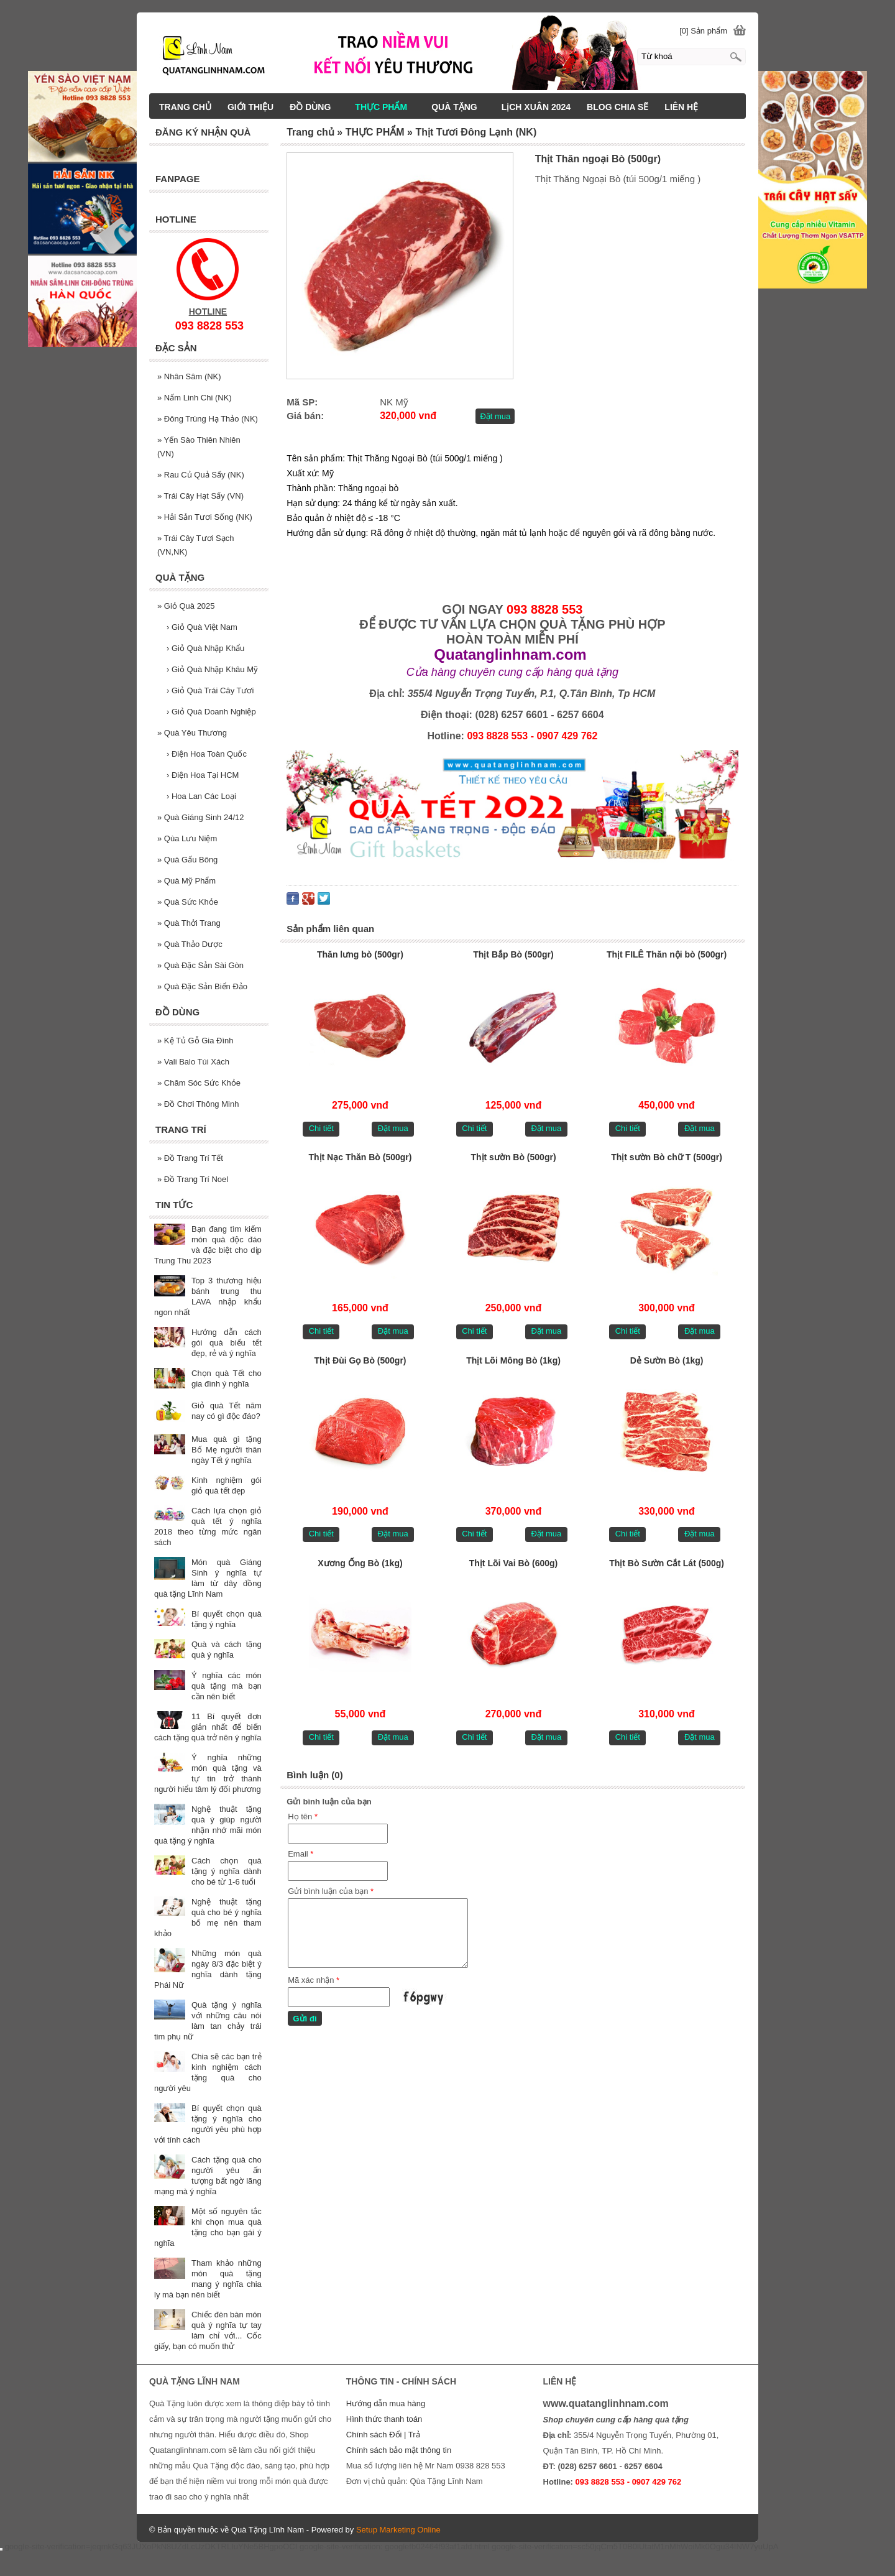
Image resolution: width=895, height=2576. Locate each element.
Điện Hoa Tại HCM (203, 775)
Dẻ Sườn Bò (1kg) (667, 1360)
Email (300, 1853)
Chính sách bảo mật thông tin (398, 2450)
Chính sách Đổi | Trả (384, 2434)
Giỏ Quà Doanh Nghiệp (211, 711)
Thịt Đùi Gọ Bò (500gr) (360, 1360)
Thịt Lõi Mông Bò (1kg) (513, 1360)
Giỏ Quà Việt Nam (202, 627)
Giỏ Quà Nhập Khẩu (205, 648)
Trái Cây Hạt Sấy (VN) (200, 496)
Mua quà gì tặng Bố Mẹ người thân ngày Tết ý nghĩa (226, 1449)
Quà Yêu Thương (192, 732)
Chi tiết (321, 1128)
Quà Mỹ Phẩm (186, 880)
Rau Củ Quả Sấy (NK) (200, 474)
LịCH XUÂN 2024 (536, 107)
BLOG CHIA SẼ (617, 107)
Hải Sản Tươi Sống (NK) (204, 517)
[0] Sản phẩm (703, 30)
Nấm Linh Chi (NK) (194, 397)
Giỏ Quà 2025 (186, 606)
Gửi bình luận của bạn (331, 1891)
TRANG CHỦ (185, 107)
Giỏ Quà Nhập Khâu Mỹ (212, 669)
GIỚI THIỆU (250, 107)
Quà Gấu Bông (187, 859)
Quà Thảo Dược (190, 944)
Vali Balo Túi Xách (193, 1061)
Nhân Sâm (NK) (189, 376)
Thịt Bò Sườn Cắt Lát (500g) (666, 1563)
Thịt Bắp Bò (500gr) (513, 954)
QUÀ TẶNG (460, 107)
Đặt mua (495, 416)
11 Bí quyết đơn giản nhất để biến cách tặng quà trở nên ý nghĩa (208, 1727)
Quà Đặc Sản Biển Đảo (202, 986)
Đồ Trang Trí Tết (190, 1158)
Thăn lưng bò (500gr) (360, 954)
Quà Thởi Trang (189, 923)
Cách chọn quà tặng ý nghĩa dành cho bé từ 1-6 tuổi (226, 1871)
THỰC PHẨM (386, 107)
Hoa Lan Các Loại (201, 796)
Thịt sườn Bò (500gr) (513, 1157)
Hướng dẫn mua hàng (385, 2403)
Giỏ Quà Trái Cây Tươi (210, 690)
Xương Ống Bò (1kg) (360, 1563)
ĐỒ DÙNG (316, 107)
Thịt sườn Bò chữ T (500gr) (666, 1157)
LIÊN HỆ (681, 107)
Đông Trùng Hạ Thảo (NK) (207, 418)
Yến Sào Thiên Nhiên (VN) (199, 446)
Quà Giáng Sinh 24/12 (200, 817)
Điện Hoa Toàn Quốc (207, 754)
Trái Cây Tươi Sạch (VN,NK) (195, 544)
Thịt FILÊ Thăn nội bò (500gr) (667, 954)
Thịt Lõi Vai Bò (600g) (513, 1563)
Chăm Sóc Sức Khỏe (199, 1082)
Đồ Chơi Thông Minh (198, 1104)
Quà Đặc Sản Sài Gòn (200, 965)
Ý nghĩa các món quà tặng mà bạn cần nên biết (226, 1686)
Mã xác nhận (313, 1980)
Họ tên (303, 1816)
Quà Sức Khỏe (187, 902)
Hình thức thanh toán (384, 2419)
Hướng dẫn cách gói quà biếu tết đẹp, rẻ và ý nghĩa (226, 1342)
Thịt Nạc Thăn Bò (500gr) (359, 1157)
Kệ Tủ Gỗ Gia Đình (195, 1040)
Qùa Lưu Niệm (187, 838)
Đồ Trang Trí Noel (192, 1179)
